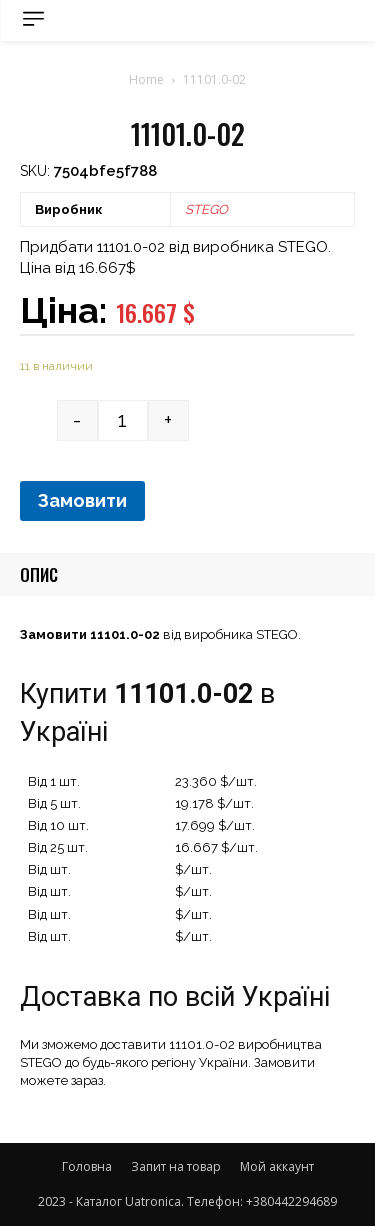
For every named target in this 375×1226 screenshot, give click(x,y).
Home (146, 79)
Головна (87, 1166)
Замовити (82, 500)
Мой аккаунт (277, 1166)
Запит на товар (176, 1166)
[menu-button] (33, 18)
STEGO (206, 209)
